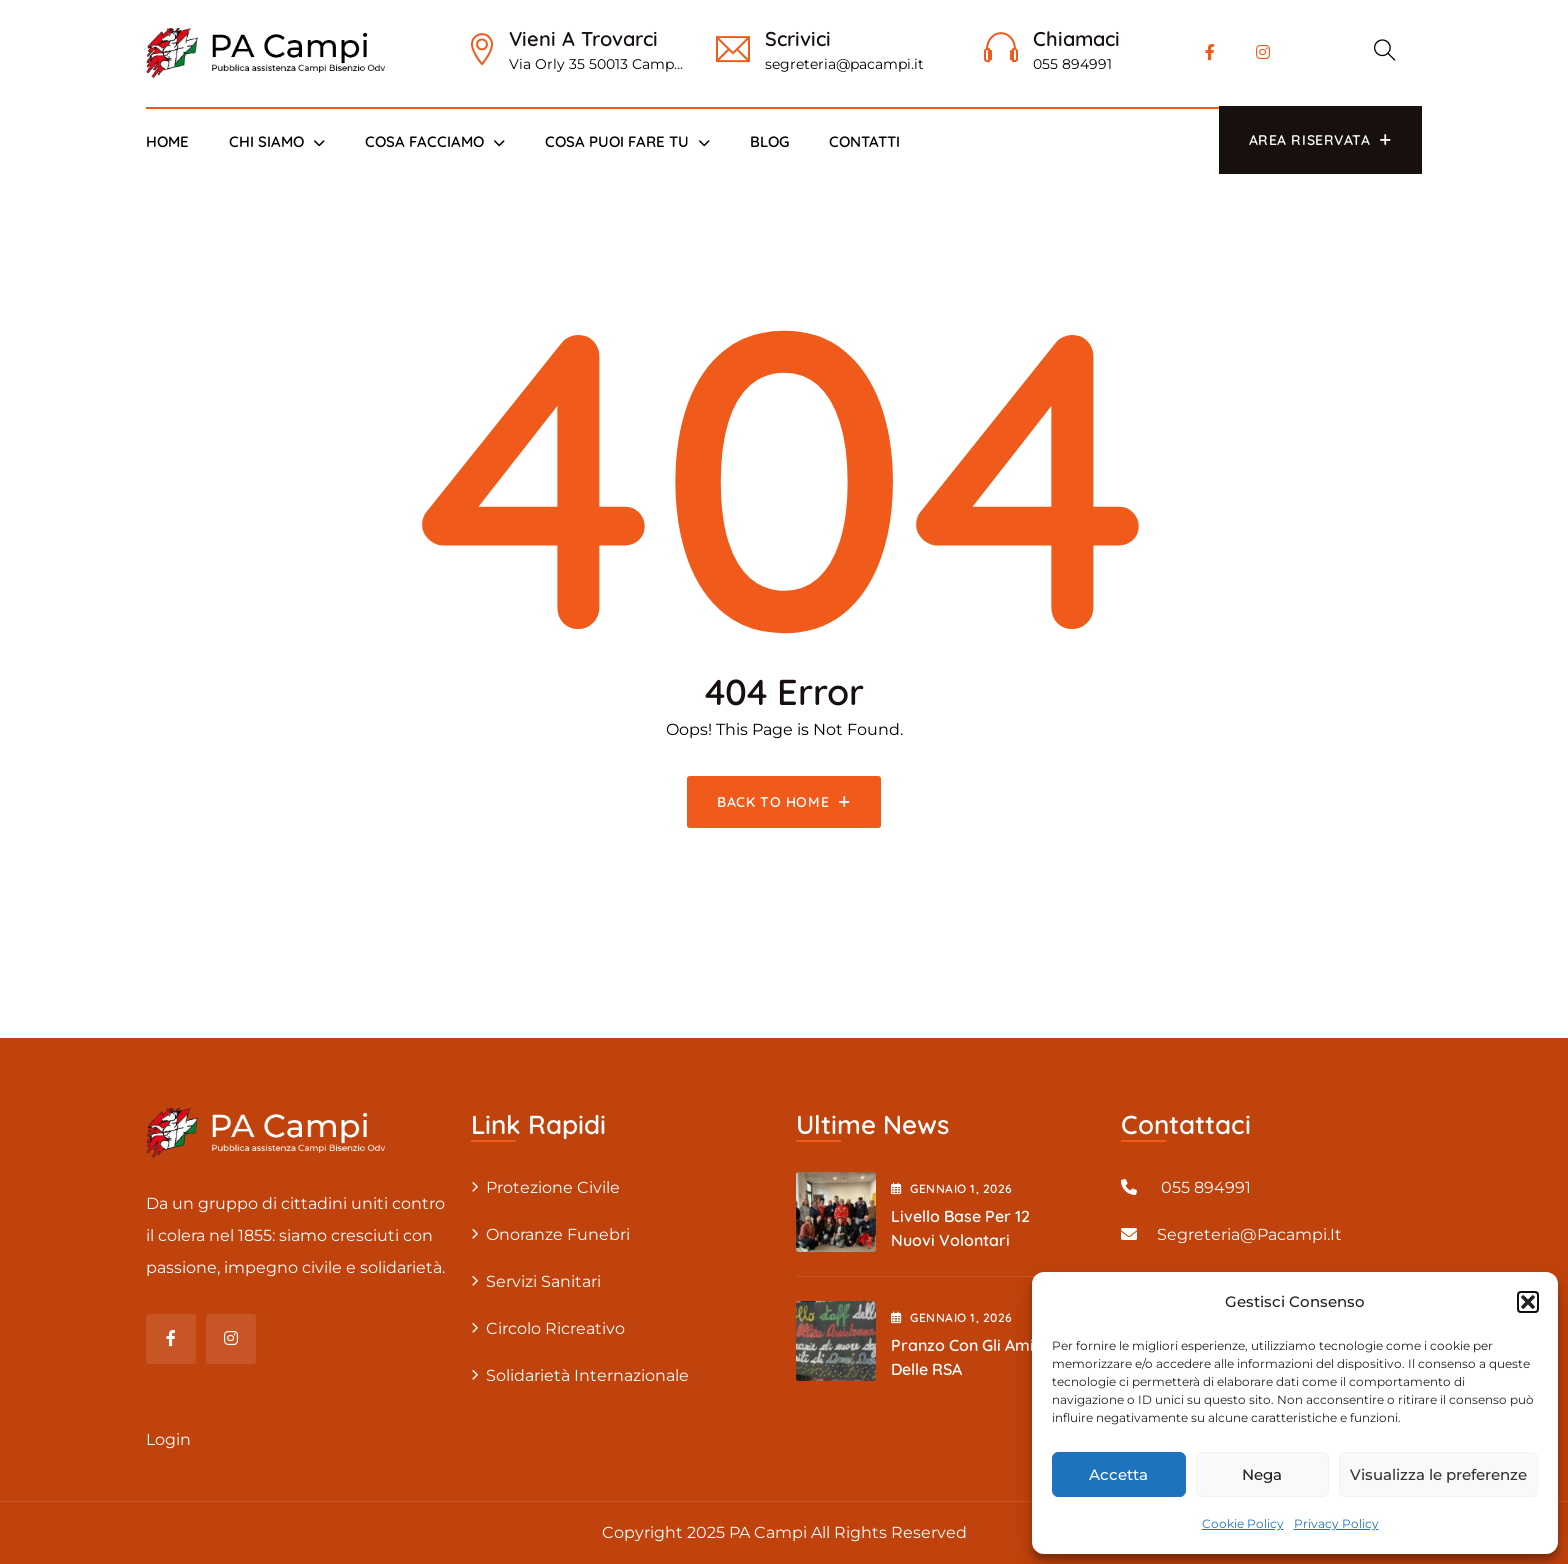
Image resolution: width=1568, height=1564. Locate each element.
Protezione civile (553, 1187)
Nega (1262, 1474)
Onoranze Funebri (558, 1234)
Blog (769, 141)
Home (167, 141)
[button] (1528, 1302)
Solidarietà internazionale (587, 1375)
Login (168, 1439)
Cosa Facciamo (424, 141)
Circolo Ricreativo (555, 1328)
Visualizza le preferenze (1438, 1474)
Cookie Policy (1243, 1523)
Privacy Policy (1336, 1523)
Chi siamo (266, 141)
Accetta (1118, 1474)
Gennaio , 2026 (952, 1188)
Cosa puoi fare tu (617, 141)
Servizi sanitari (543, 1281)
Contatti (864, 141)
